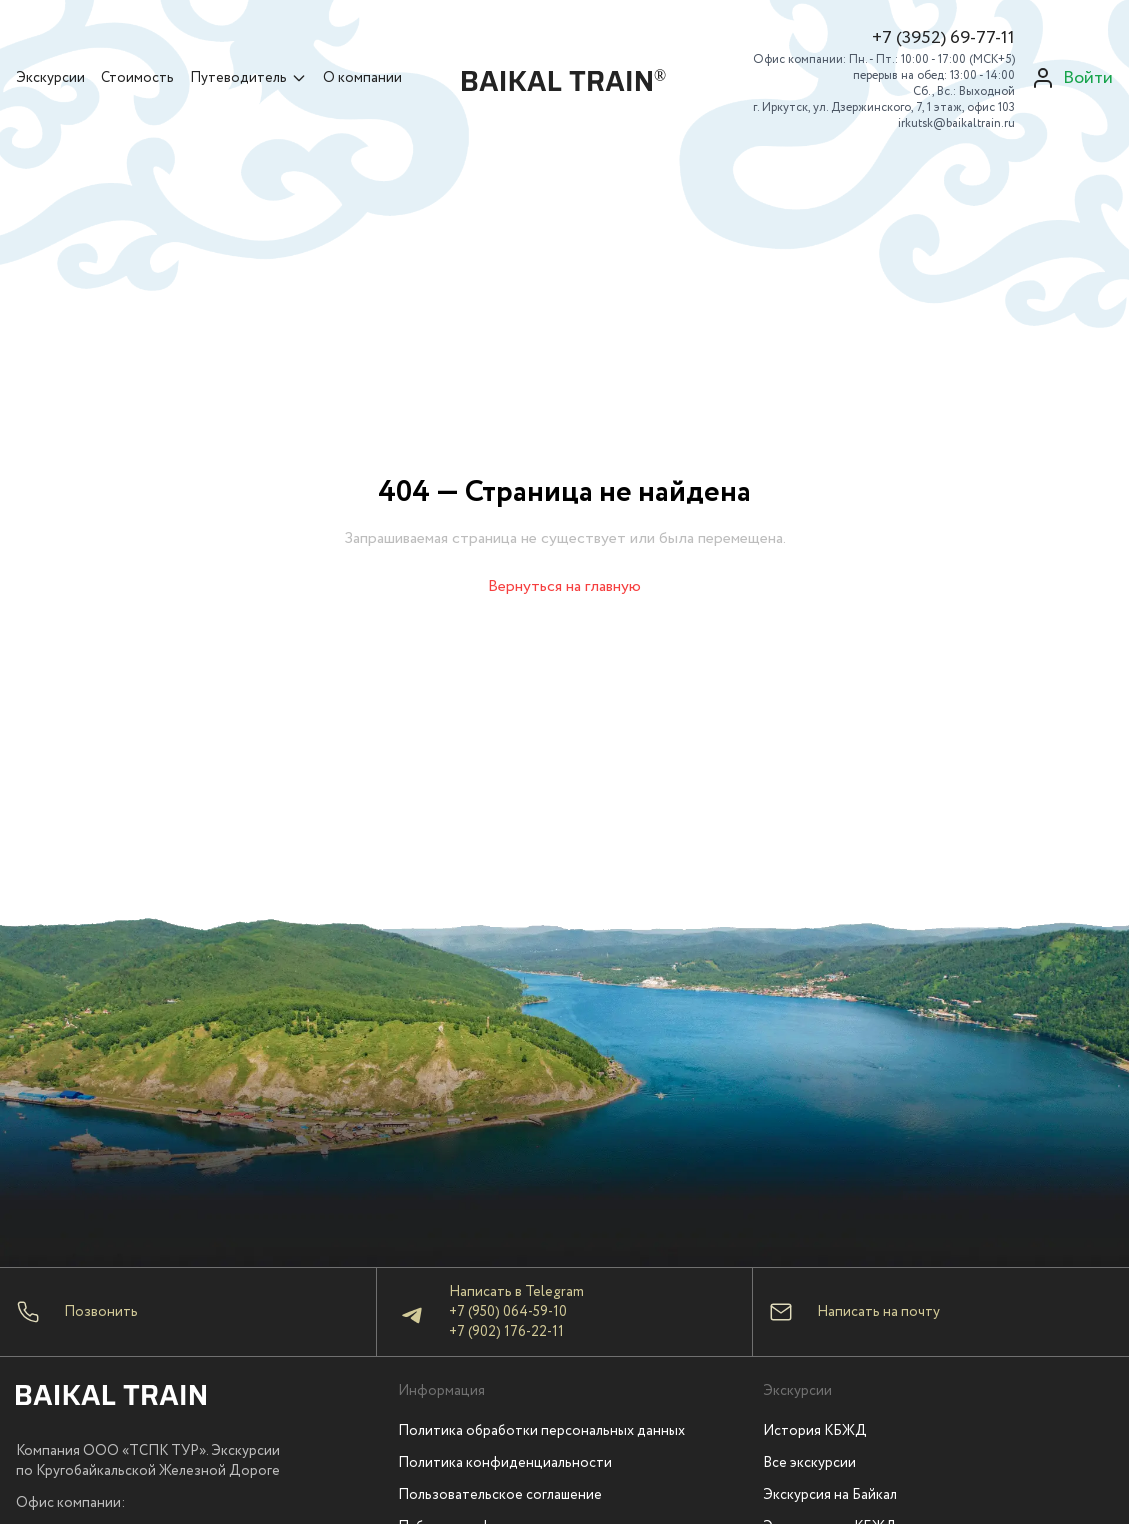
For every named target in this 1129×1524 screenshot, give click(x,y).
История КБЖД (815, 1431)
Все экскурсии (809, 1463)
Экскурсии (50, 78)
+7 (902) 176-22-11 (506, 1332)
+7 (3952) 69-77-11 (943, 38)
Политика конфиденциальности (505, 1463)
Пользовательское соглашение (500, 1495)
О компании (362, 78)
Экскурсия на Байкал (830, 1495)
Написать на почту (878, 1312)
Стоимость (137, 78)
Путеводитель (248, 78)
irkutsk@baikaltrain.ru (956, 123)
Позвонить (101, 1312)
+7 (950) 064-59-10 (508, 1312)
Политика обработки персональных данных (541, 1431)
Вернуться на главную (564, 586)
